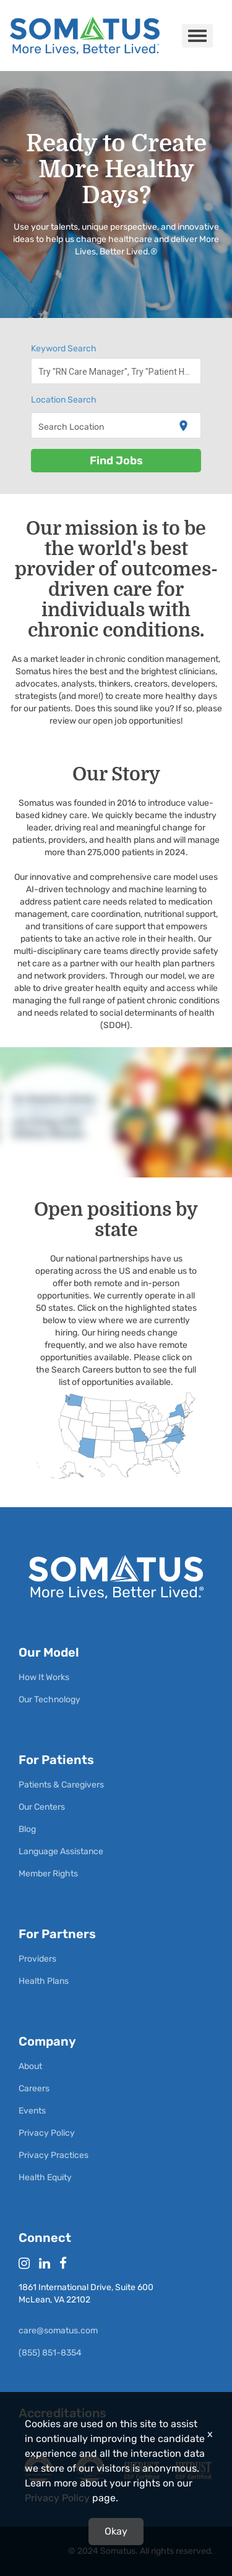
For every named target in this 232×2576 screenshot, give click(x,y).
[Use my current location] (183, 426)
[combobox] (116, 371)
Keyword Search (64, 348)
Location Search (64, 400)
